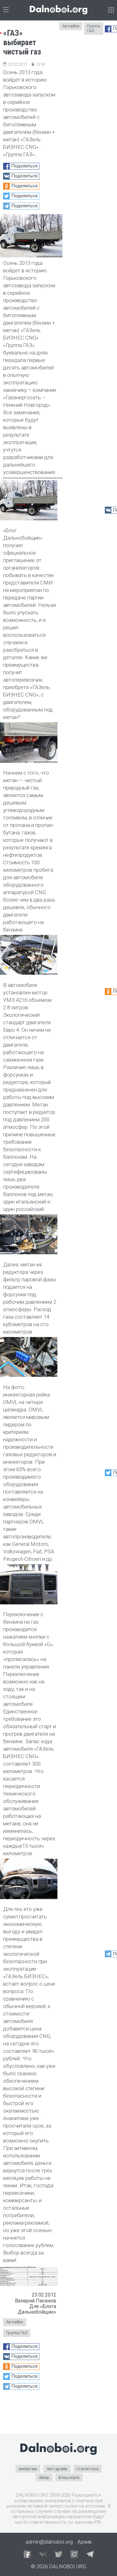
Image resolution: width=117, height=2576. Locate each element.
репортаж (28, 2468)
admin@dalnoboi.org (49, 2542)
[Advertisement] (29, 2414)
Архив (84, 2542)
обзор (44, 2477)
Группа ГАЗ (16, 2332)
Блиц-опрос (69, 2477)
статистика (88, 2468)
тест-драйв (56, 2468)
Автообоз (14, 2322)
